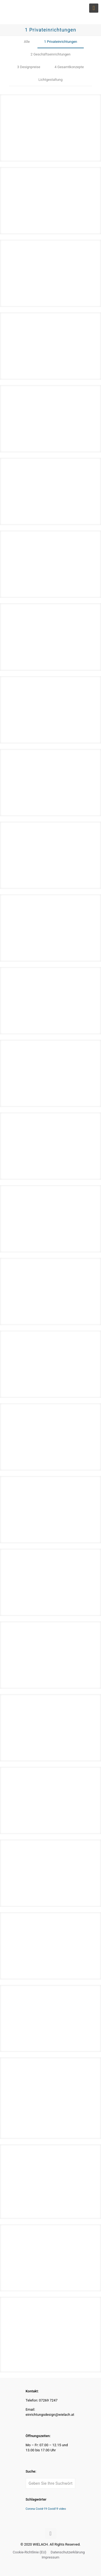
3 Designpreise (28, 67)
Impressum (50, 2557)
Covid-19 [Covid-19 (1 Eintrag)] (41, 2509)
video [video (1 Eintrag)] (62, 2509)
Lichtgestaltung (51, 80)
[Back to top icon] (50, 2533)
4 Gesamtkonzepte (69, 67)
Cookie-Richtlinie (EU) (29, 2552)
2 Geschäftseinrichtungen (50, 54)
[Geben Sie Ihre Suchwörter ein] (50, 2483)
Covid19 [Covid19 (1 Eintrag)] (53, 2509)
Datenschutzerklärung (68, 2552)
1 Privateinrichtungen (60, 42)
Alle (27, 42)
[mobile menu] (93, 8)
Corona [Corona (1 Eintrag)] (30, 2509)
